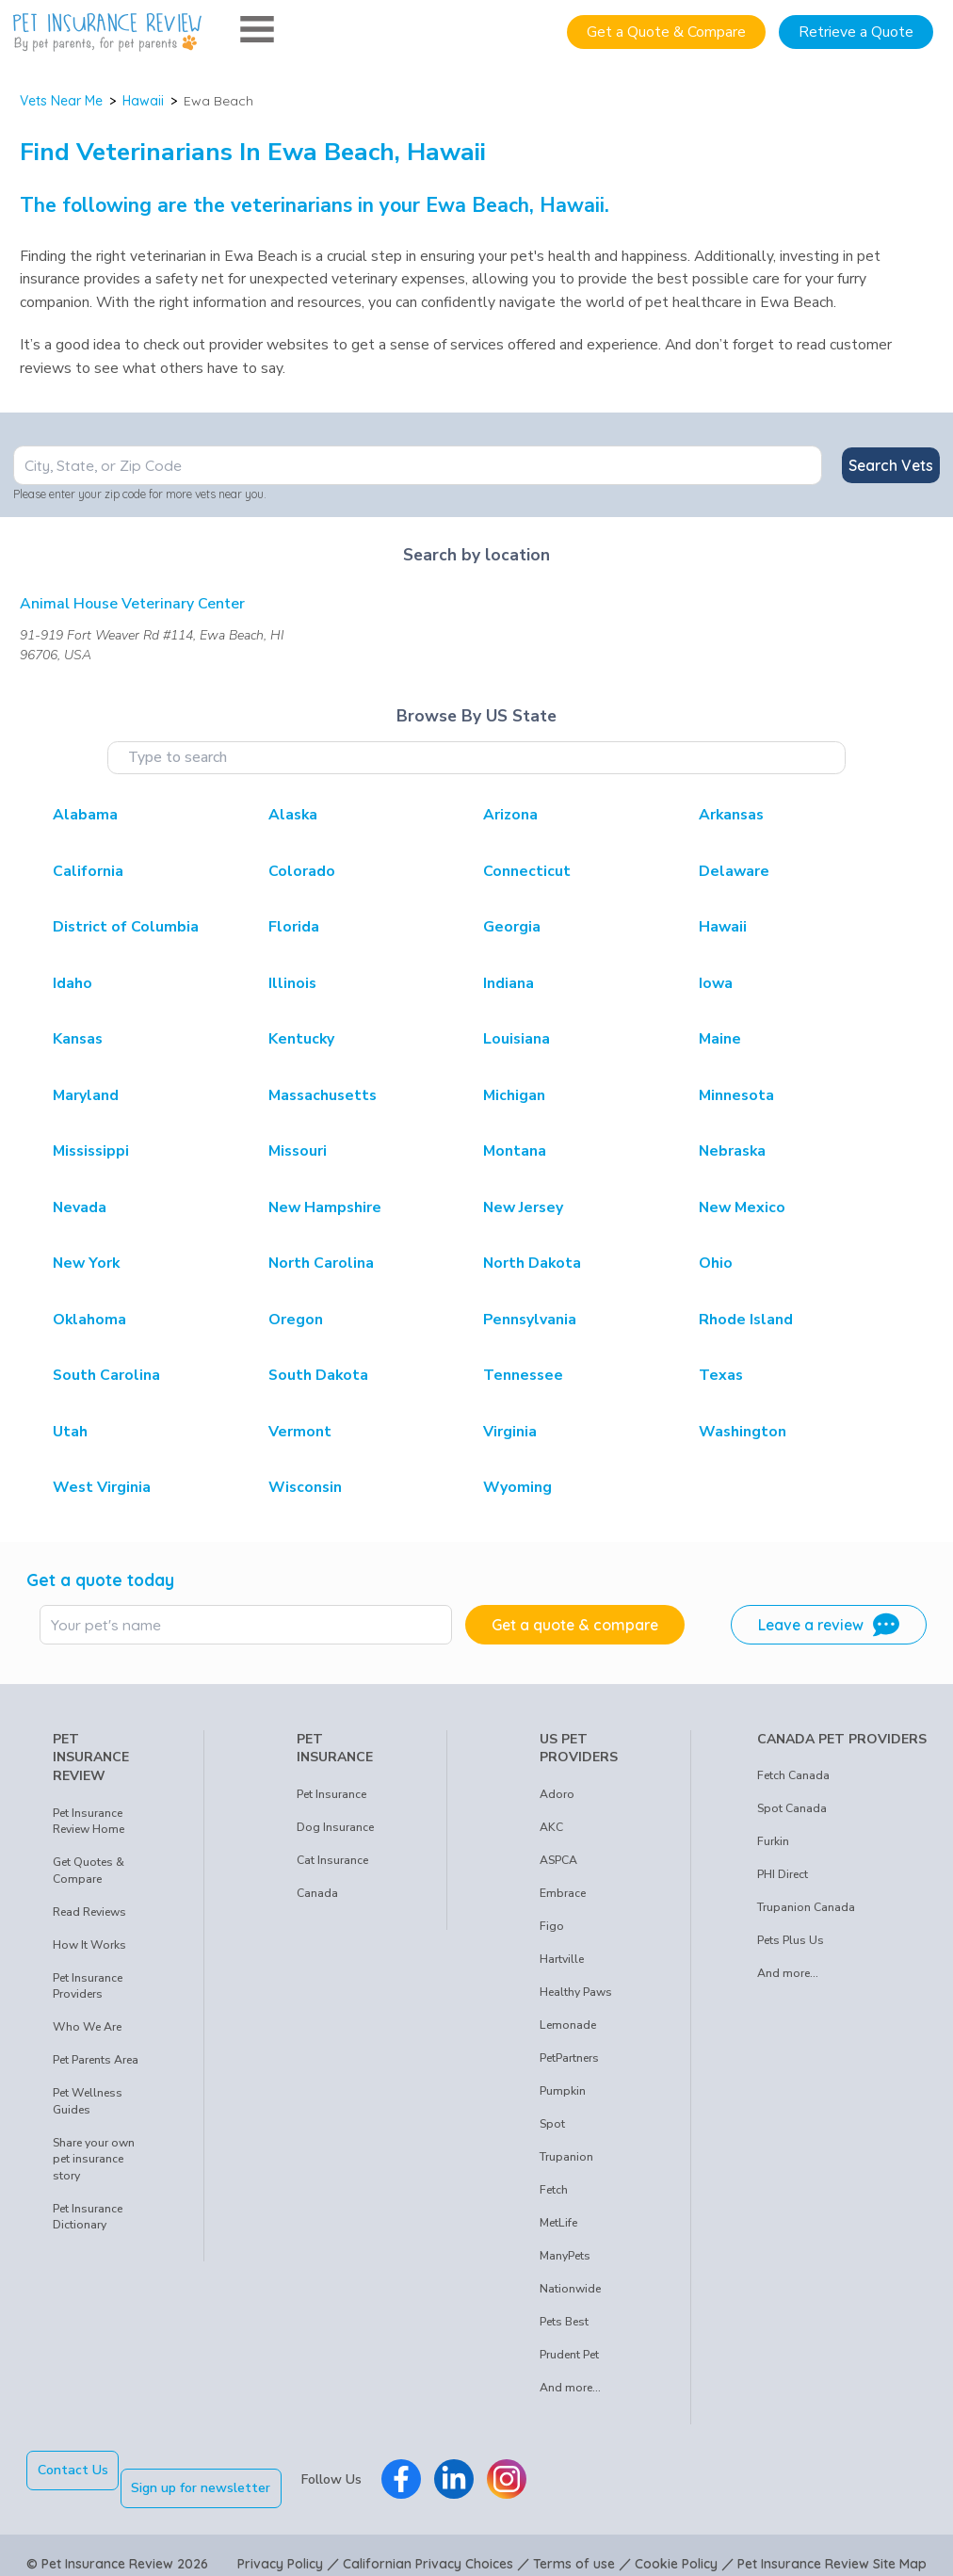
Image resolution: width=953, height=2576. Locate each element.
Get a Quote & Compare (666, 32)
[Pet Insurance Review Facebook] (419, 2470)
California (88, 871)
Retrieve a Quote (856, 32)
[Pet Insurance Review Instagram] (524, 2470)
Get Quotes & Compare (88, 1871)
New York (86, 1263)
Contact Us (73, 2470)
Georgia (512, 926)
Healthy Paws (576, 1992)
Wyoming (517, 1487)
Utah (70, 1431)
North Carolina (321, 1263)
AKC (551, 1827)
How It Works (89, 1944)
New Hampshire (324, 1207)
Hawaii (143, 100)
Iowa (716, 983)
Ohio (716, 1263)
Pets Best (564, 2321)
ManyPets (565, 2255)
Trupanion (566, 2156)
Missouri (297, 1151)
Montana (514, 1151)
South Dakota (318, 1375)
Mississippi (91, 1151)
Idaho (72, 983)
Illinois (292, 983)
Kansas (78, 1039)
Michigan (514, 1095)
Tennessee (523, 1375)
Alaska (292, 814)
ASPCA (558, 1860)
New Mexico (742, 1207)
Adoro (557, 1794)
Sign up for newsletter (219, 2470)
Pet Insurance (331, 1794)
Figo (552, 1926)
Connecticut (527, 871)
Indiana (508, 983)
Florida (293, 926)
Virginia (510, 1431)
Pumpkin (563, 2090)
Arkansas (731, 814)
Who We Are (87, 2026)
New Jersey (523, 1207)
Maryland (86, 1095)
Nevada (79, 1207)
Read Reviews (89, 1912)
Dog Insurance (335, 1827)
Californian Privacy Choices (428, 2545)
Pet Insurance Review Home (88, 1822)
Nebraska (732, 1151)
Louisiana (516, 1039)
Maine (720, 1039)
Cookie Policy (676, 2545)
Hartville (562, 1959)
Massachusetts (322, 1095)
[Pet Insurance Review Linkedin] (472, 2470)
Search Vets (890, 465)
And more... (570, 2387)
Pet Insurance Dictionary (87, 2217)
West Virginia (102, 1487)
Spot (552, 2123)
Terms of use (574, 2545)
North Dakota (532, 1263)
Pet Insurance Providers (87, 1986)
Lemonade (568, 2025)
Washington (742, 1431)
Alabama (85, 814)
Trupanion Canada (806, 1907)
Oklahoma (89, 1319)
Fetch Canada (793, 1775)
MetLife (558, 2222)
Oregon (295, 1319)
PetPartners (569, 2058)
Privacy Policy (280, 2545)
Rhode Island (746, 1319)
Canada (317, 1893)
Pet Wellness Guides (87, 2101)
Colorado (301, 871)
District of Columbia (126, 926)
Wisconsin (305, 1487)
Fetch (554, 2189)
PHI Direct (782, 1874)
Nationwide (570, 2288)
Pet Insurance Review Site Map (832, 2545)
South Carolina (106, 1375)
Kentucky (301, 1039)
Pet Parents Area (95, 2059)
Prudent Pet (569, 2354)
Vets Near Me (61, 100)
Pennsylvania (529, 1319)
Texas (721, 1375)
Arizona (510, 814)
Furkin (773, 1841)
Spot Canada (792, 1808)
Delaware (734, 871)
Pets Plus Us (790, 1940)
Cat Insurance (332, 1860)
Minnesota (736, 1095)
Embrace (563, 1893)
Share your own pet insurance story (94, 2159)
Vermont (299, 1431)
